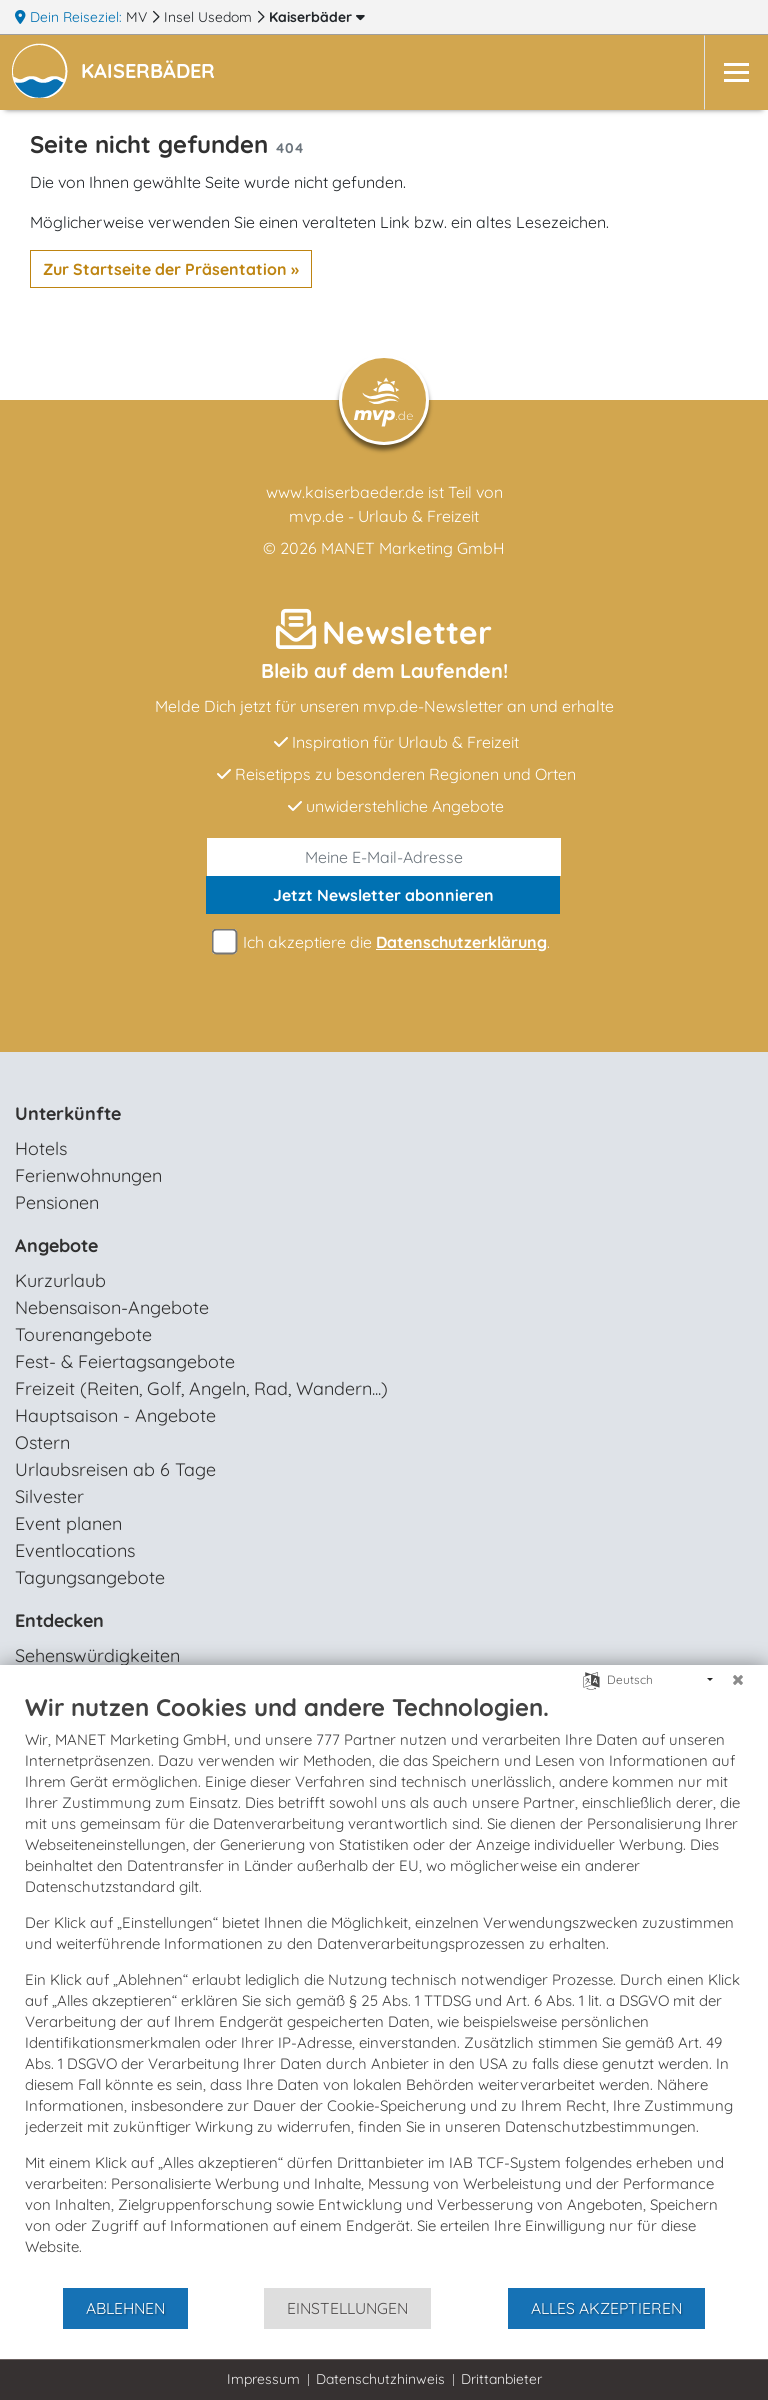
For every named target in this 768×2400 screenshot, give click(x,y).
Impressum (263, 2379)
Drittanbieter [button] (501, 2379)
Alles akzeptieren (606, 2308)
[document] (384, 1989)
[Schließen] (738, 1680)
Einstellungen (347, 2308)
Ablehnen (125, 2308)
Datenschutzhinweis (380, 2379)
